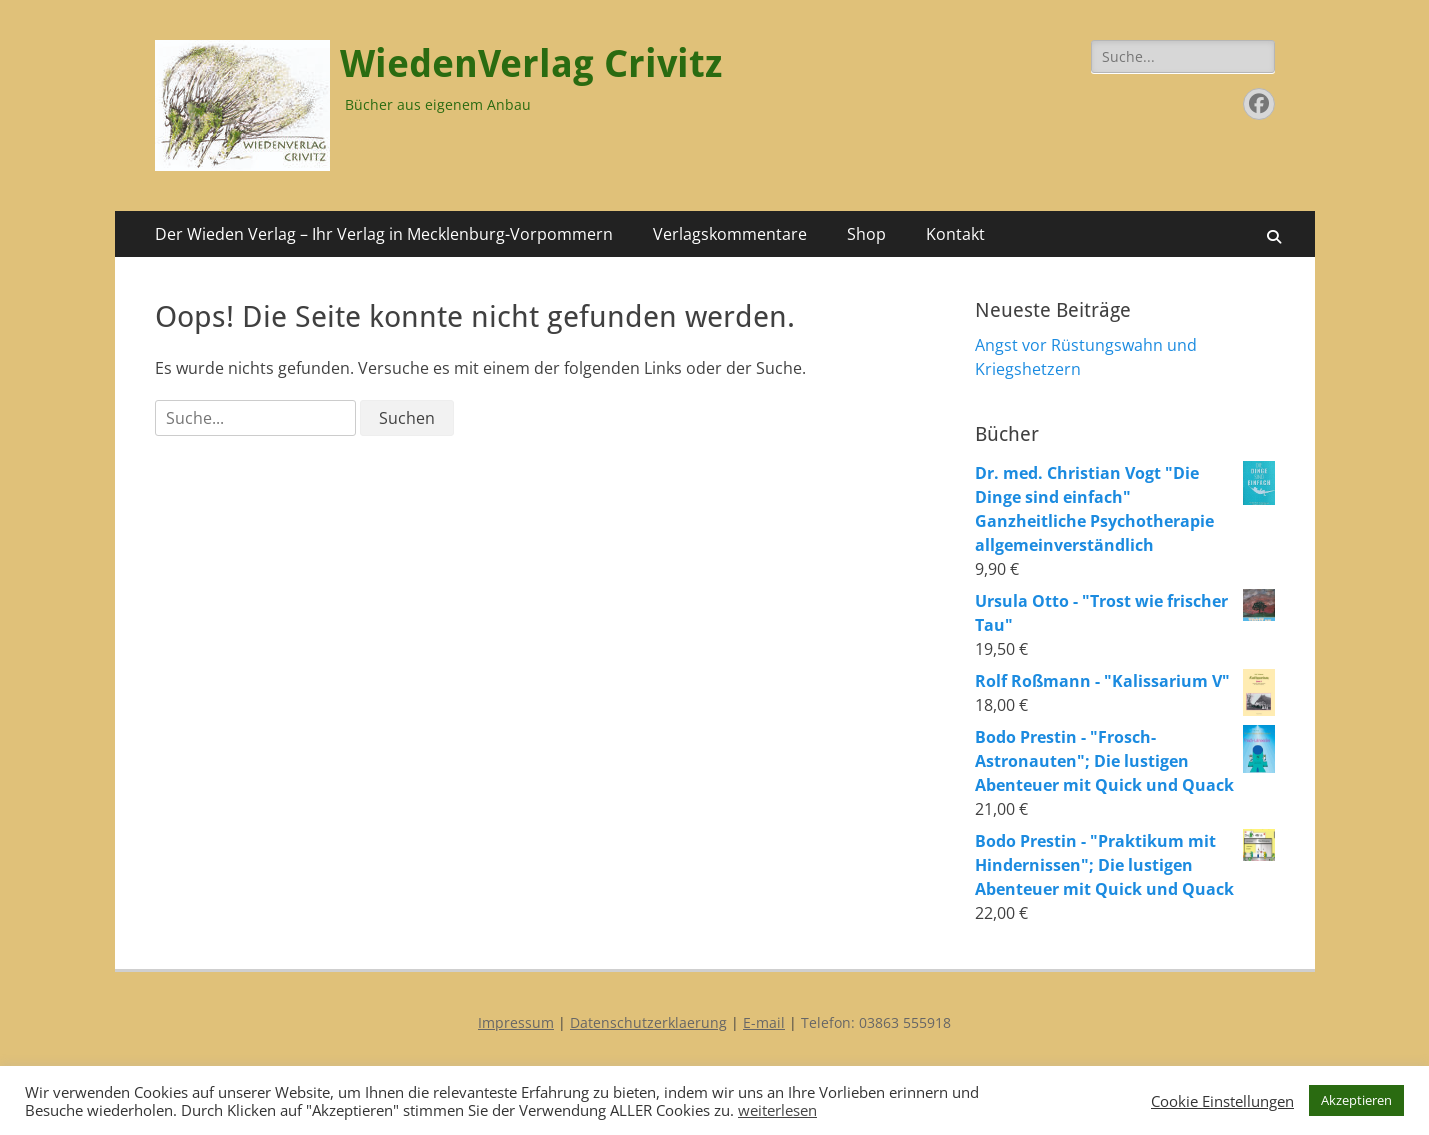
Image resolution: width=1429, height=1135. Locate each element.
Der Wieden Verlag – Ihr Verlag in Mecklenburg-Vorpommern (384, 234)
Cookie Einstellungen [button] (1222, 1101)
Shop (866, 234)
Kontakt (955, 234)
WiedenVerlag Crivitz (531, 64)
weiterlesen (777, 1110)
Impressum (516, 1022)
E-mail (764, 1022)
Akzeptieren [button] (1356, 1100)
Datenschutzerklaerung (648, 1022)
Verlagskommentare (730, 234)
